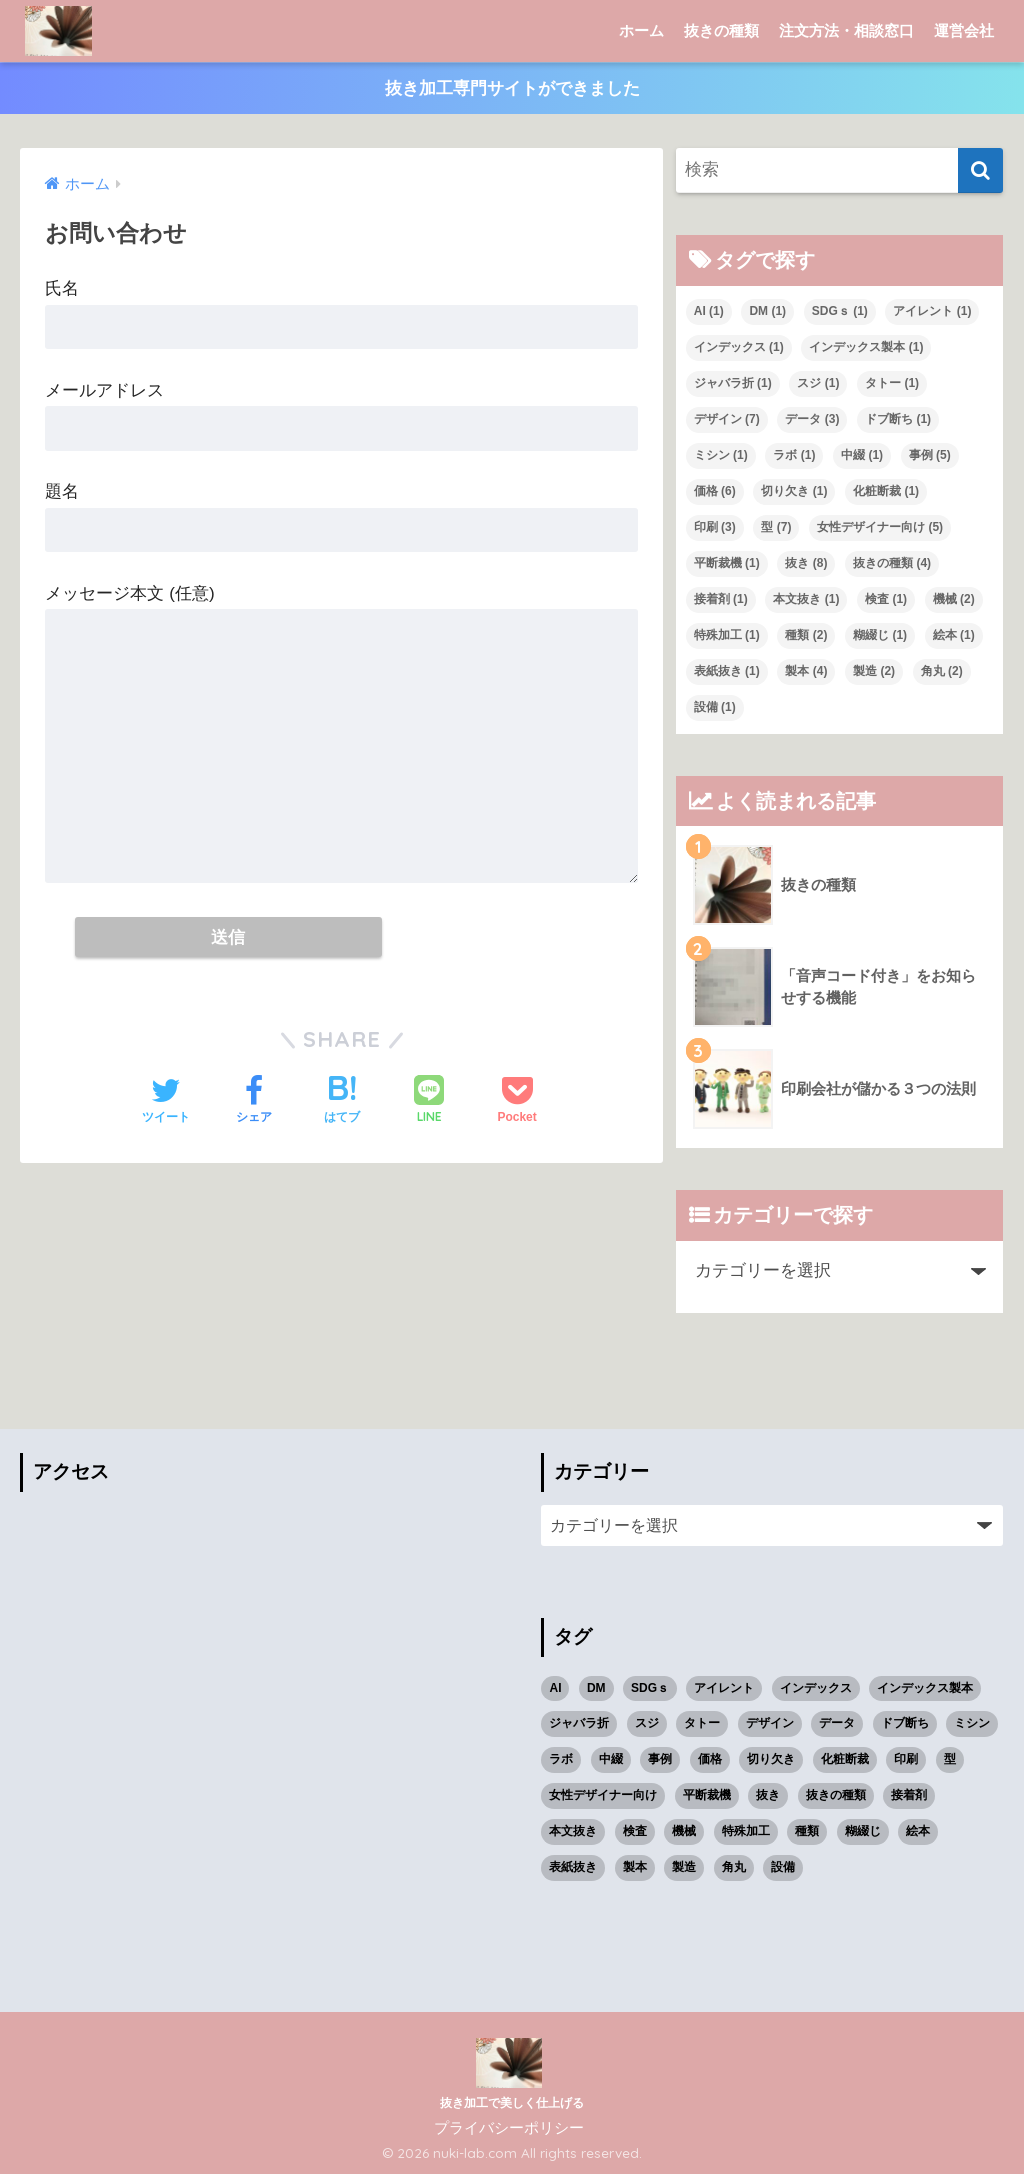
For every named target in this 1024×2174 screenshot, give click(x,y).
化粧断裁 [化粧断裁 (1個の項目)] (886, 491)
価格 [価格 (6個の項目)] (715, 491)
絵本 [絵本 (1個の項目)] (954, 635)
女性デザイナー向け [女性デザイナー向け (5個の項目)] (880, 527)
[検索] (980, 171)
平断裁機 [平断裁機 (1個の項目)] (727, 563)
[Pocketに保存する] (516, 1102)
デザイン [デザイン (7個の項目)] (727, 419)
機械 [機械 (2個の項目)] (954, 599)
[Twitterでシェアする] (166, 1102)
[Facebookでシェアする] (254, 1102)
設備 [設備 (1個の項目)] (715, 707)
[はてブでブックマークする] (342, 1102)
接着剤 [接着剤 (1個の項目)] (721, 599)
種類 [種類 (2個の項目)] (806, 635)
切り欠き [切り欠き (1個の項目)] (794, 491)
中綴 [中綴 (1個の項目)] (862, 455)
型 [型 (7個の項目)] (776, 527)
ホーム (641, 30)
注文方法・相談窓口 (846, 30)
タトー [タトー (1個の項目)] (892, 383)
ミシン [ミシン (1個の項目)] (721, 455)
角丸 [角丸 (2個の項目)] (942, 671)
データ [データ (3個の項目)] (812, 419)
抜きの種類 (721, 30)
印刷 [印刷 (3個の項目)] (715, 527)
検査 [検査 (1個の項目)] (886, 599)
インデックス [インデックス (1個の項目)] (739, 347)
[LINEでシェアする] (429, 1101)
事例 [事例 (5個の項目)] (930, 455)
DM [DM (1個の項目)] (767, 311)
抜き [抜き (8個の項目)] (806, 563)
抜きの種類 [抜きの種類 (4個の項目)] (892, 563)
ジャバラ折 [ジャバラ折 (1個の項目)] (733, 383)
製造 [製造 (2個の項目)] (874, 671)
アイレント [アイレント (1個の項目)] (932, 311)
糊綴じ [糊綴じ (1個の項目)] (880, 635)
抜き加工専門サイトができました (512, 88)
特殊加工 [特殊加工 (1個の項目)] (727, 635)
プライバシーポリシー (509, 2128)
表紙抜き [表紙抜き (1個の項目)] (727, 671)
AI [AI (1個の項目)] (709, 311)
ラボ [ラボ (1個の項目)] (794, 455)
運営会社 (964, 30)
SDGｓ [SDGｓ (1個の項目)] (840, 311)
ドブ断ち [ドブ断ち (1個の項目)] (898, 419)
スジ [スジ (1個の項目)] (818, 383)
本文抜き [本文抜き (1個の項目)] (806, 599)
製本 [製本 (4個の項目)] (806, 671)
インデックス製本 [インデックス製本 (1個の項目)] (866, 347)
